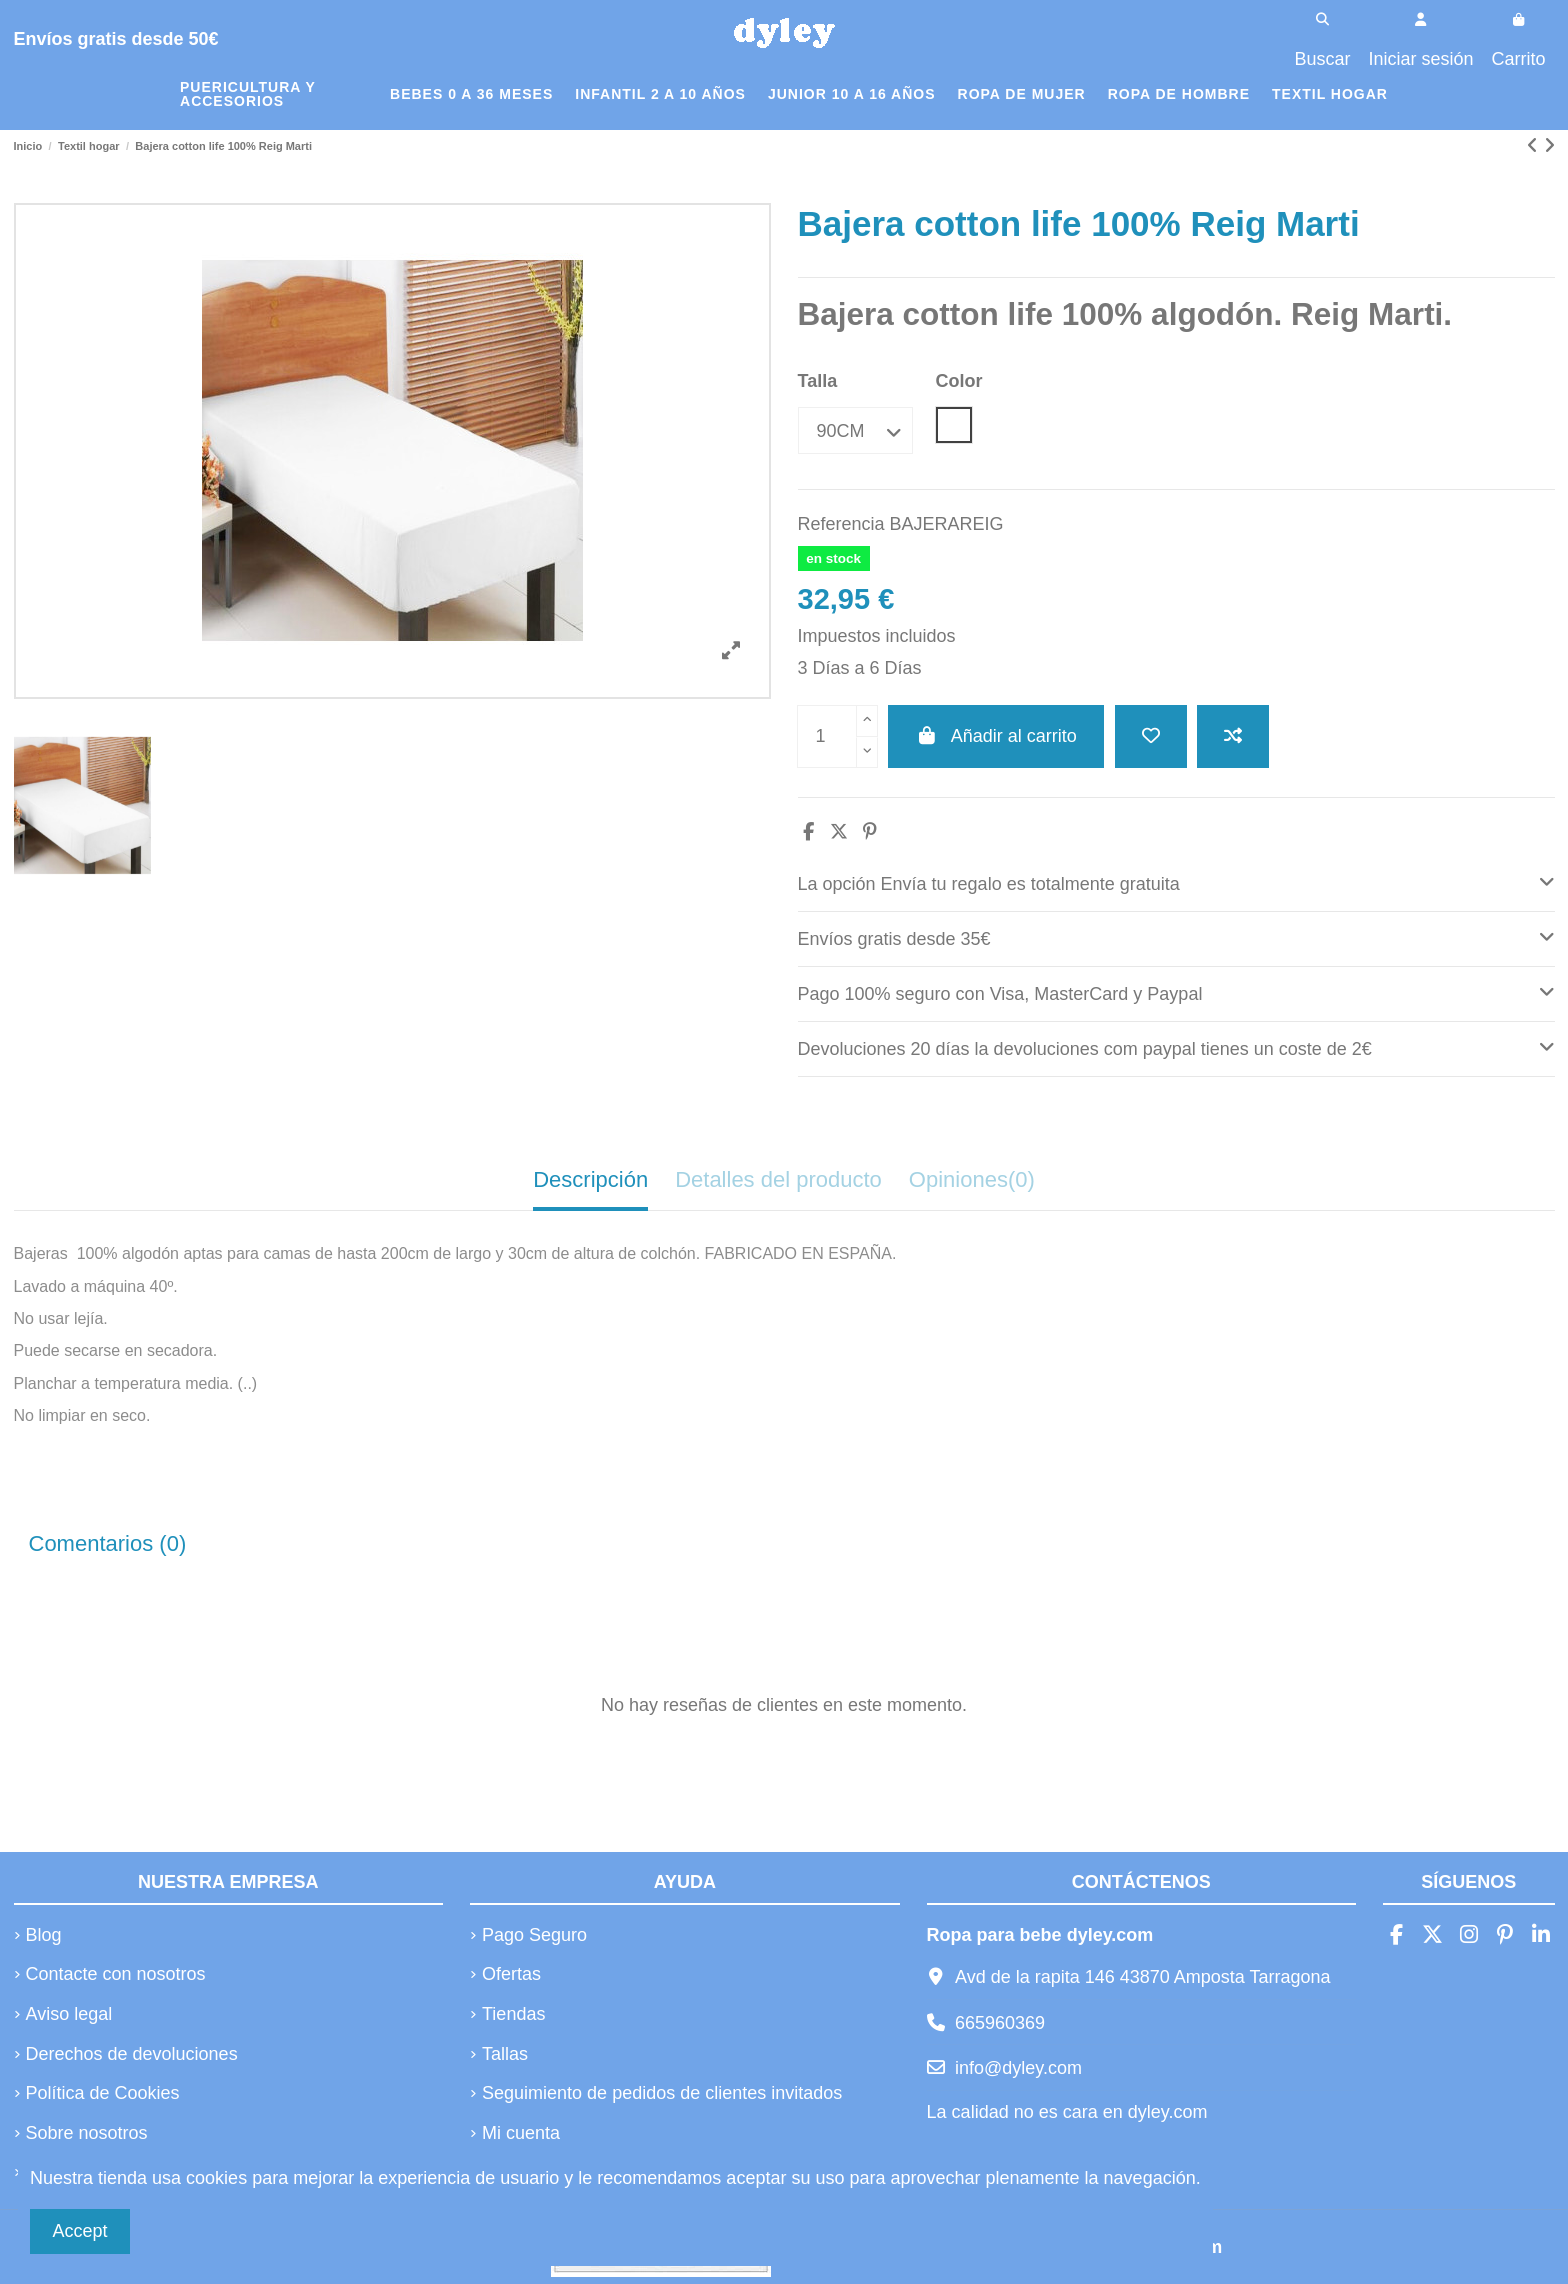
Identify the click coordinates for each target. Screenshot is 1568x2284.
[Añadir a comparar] (1233, 736)
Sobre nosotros (87, 2133)
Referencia (841, 524)
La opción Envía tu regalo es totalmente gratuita (1176, 881)
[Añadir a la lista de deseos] (1151, 736)
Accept (80, 2231)
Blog (44, 1935)
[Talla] (855, 430)
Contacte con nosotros (116, 1974)
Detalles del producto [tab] (778, 1179)
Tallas (505, 2054)
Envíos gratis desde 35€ (1176, 936)
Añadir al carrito (996, 736)
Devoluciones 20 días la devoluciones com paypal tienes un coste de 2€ (1176, 1046)
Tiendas (513, 2014)
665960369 (1000, 2023)
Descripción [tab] (590, 1179)
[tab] (1176, 884)
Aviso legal (69, 2014)
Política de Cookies (103, 2093)
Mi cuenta (521, 2133)
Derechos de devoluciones (132, 2054)
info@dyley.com (1018, 2068)
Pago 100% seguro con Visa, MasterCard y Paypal (1176, 991)
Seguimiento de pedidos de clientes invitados (662, 2093)
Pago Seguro (534, 1935)
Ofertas (511, 1974)
